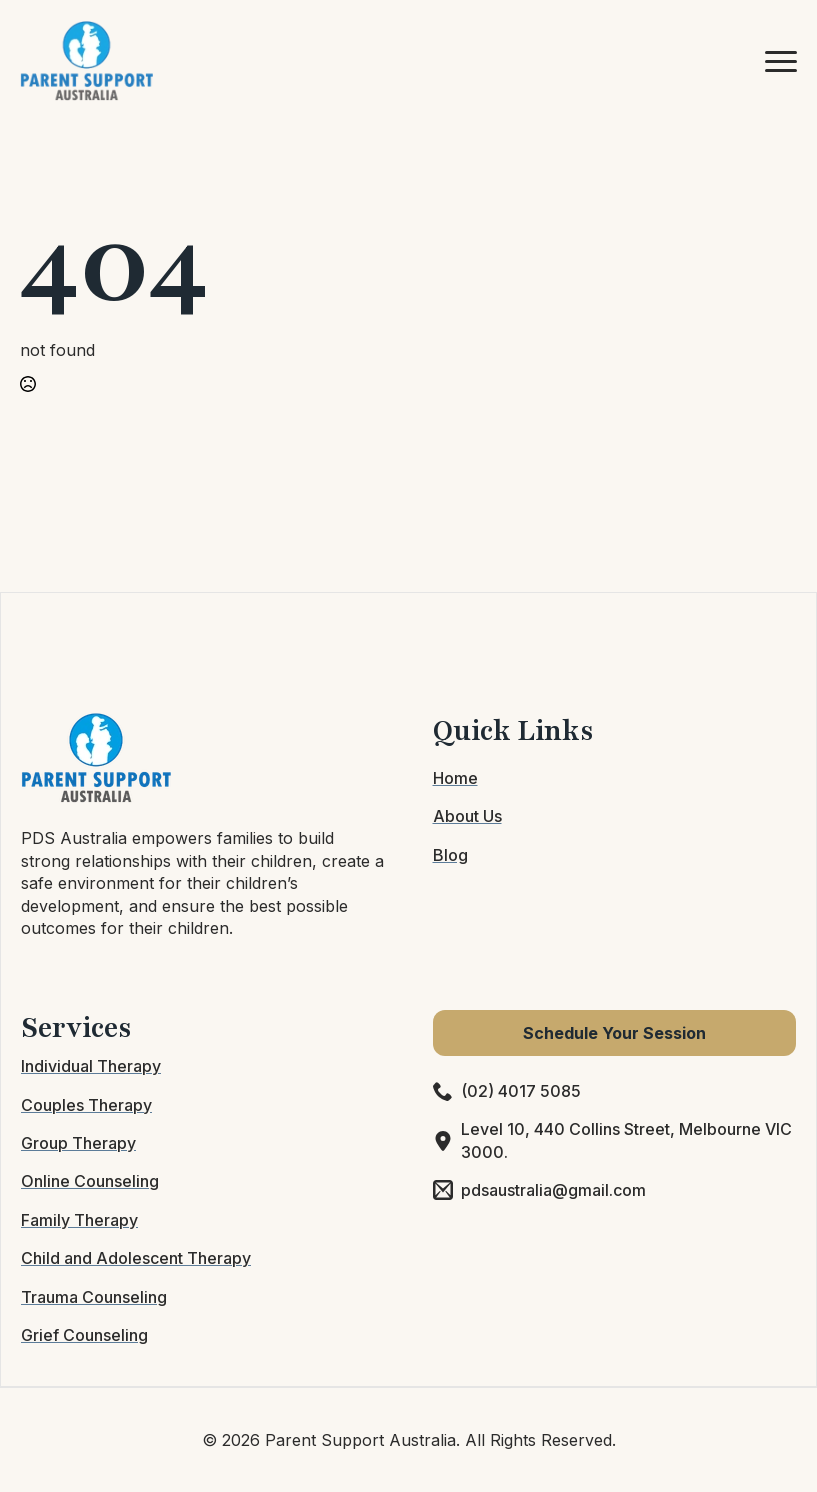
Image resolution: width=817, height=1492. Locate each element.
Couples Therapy (86, 1105)
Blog (450, 855)
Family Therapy (79, 1220)
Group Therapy (78, 1143)
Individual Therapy (91, 1066)
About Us (467, 816)
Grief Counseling (84, 1335)
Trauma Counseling (94, 1297)
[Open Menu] (781, 61)
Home (455, 778)
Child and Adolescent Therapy (136, 1258)
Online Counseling (90, 1181)
